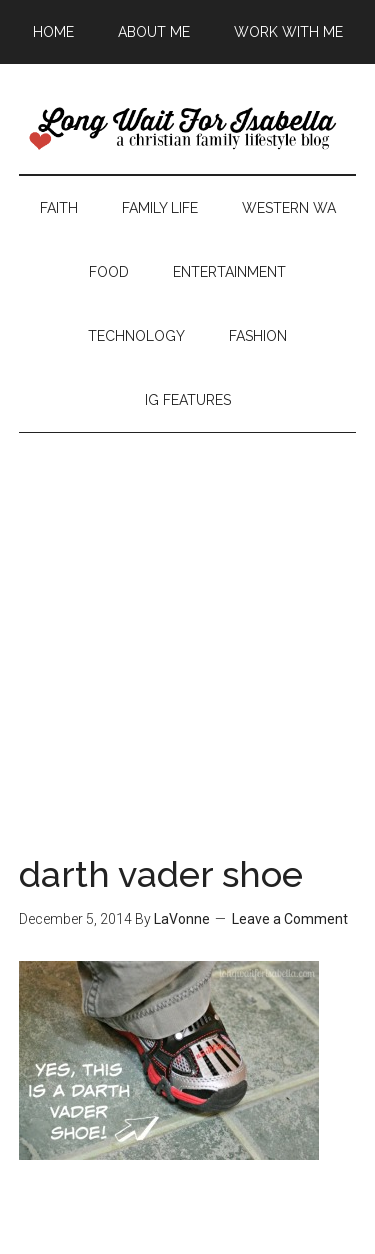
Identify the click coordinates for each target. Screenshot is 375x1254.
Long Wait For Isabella (188, 129)
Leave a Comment (290, 919)
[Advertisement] (187, 620)
